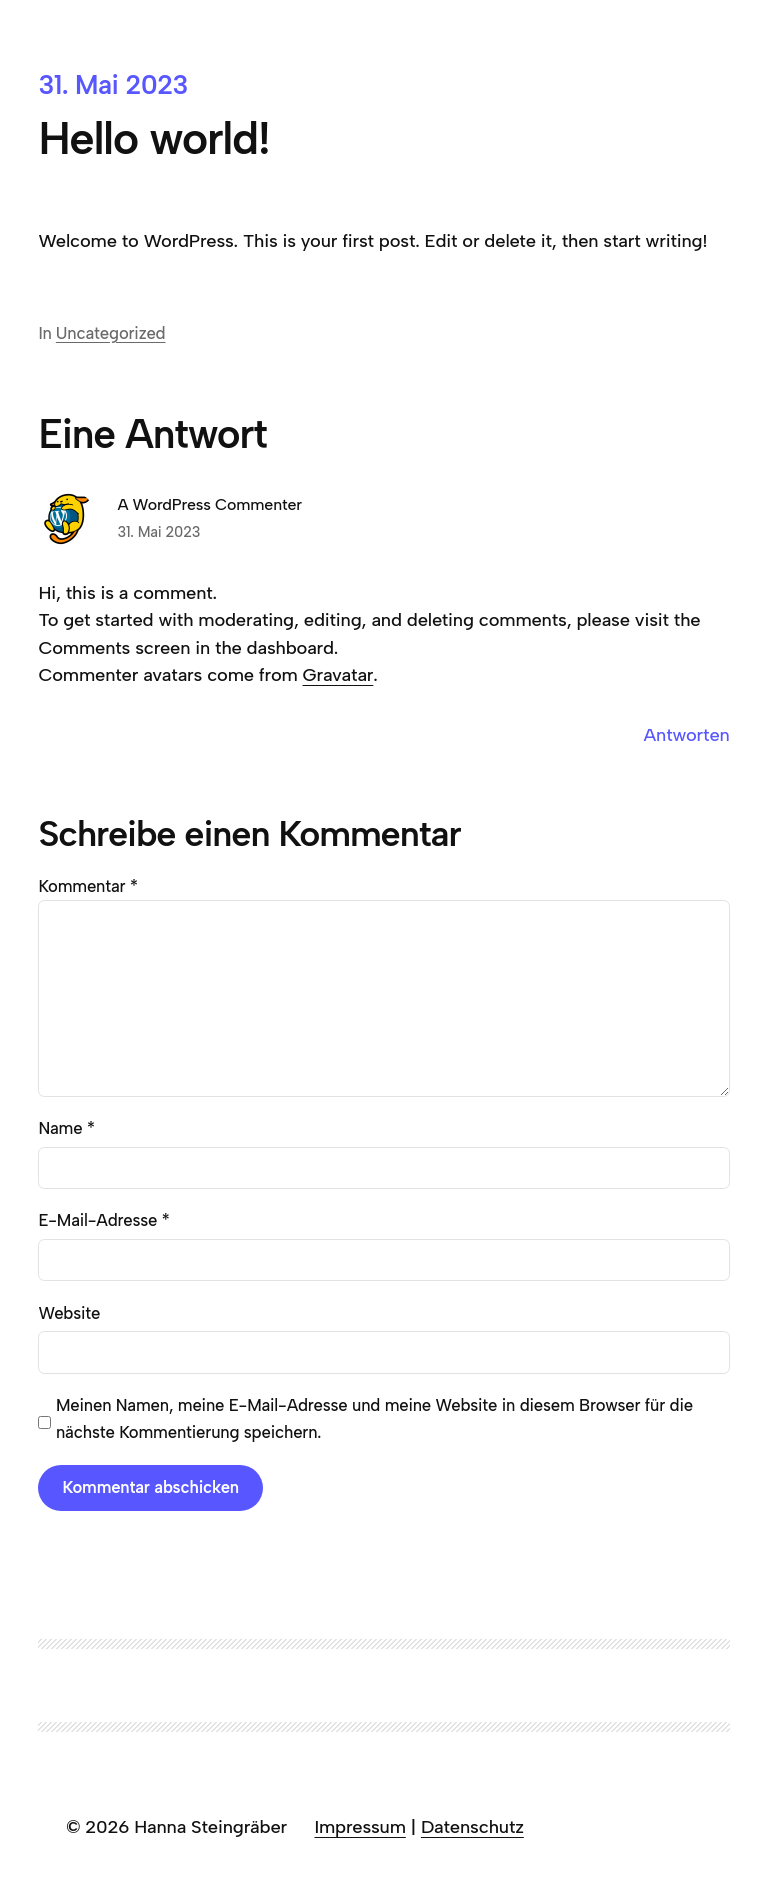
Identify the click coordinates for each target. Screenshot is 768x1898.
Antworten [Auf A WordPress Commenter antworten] (687, 735)
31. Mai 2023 (158, 532)
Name (66, 1128)
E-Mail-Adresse (103, 1220)
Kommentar (87, 886)
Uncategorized (111, 333)
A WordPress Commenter (209, 504)
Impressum (359, 1827)
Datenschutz (472, 1827)
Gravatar (338, 675)
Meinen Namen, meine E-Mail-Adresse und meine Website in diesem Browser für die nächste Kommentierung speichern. (374, 1418)
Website (69, 1313)
